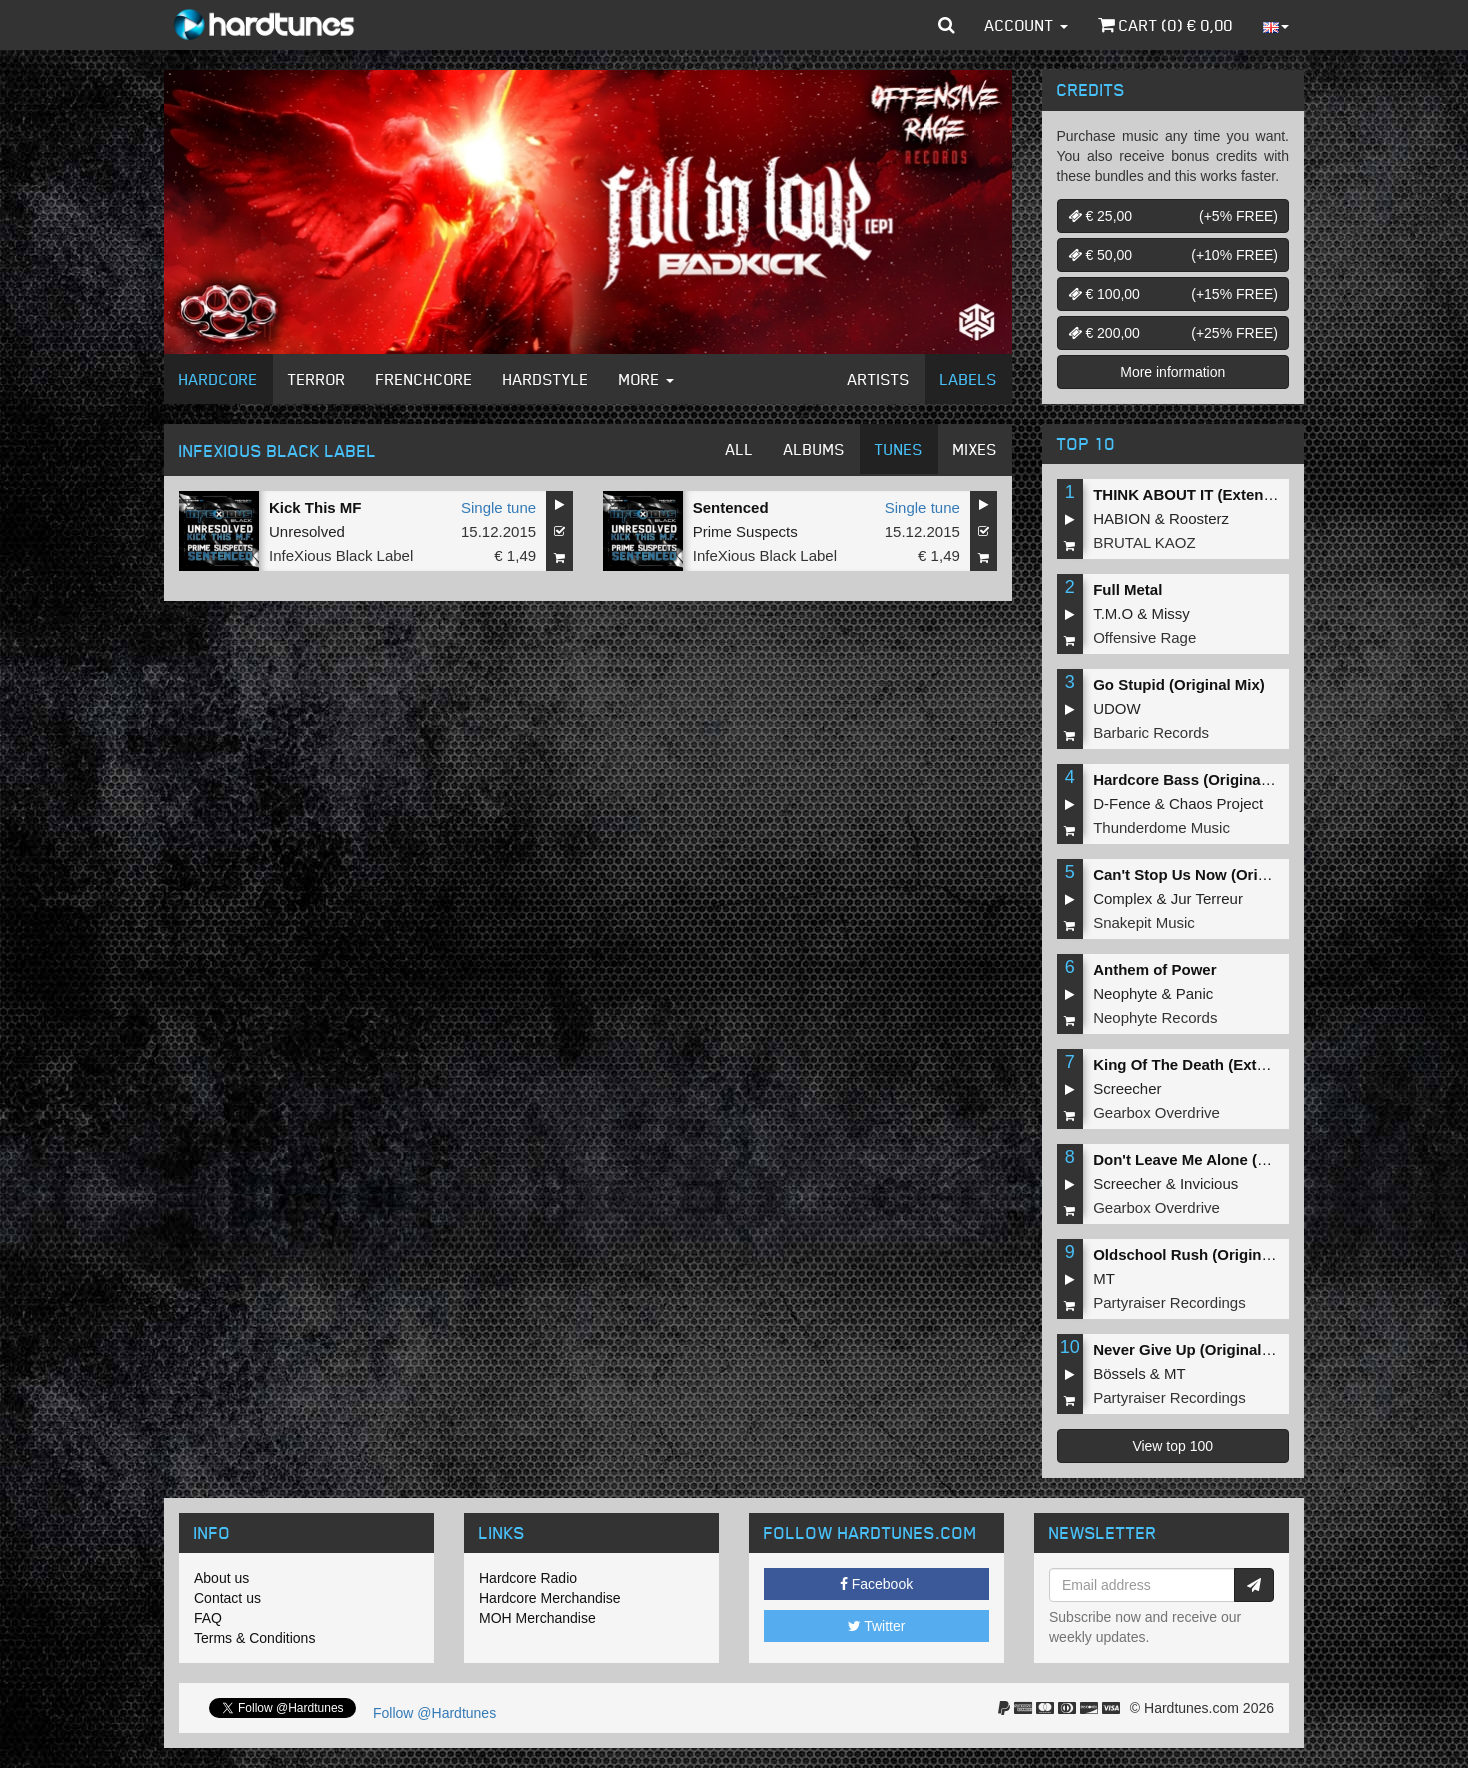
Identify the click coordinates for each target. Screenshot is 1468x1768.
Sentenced (731, 507)
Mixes (975, 449)
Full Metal (1127, 589)
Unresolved (307, 531)
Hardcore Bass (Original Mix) (1196, 779)
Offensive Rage (1144, 637)
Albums (814, 449)
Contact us (227, 1598)
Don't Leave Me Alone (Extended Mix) (1226, 1159)
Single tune (498, 507)
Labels (968, 379)
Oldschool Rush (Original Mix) (1200, 1254)
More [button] (646, 379)
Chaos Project (1216, 803)
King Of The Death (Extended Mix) (1214, 1064)
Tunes (899, 449)
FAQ (208, 1618)
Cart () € (1165, 25)
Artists (879, 379)
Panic (1195, 993)
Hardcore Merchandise (550, 1598)
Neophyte (1125, 993)
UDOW (1117, 708)
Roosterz (1199, 518)
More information (1172, 372)
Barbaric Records (1151, 732)
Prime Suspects (745, 531)
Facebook (876, 1584)
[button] (946, 25)
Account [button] (1026, 25)
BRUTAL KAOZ (1144, 542)
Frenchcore (424, 379)
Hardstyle (546, 379)
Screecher (1127, 1088)
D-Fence (1122, 803)
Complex (1122, 898)
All (740, 449)
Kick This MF (315, 507)
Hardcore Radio (528, 1578)
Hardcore (218, 379)
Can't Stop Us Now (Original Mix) (1210, 874)
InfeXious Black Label (341, 555)
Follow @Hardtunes (434, 1713)
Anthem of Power (1154, 969)
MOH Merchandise (537, 1618)
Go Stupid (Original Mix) (1179, 684)
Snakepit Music (1144, 922)
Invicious (1209, 1183)
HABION (1122, 518)
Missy (1171, 613)
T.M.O (1113, 613)
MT (1104, 1278)
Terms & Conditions (254, 1638)
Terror (317, 379)
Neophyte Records (1155, 1017)
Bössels (1119, 1373)
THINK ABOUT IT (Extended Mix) (1208, 494)
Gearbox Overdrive (1156, 1112)
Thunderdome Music (1161, 827)
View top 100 (1172, 1446)
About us (221, 1578)
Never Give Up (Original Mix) (1194, 1349)
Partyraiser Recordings (1169, 1302)
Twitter (877, 1626)
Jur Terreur (1207, 898)
